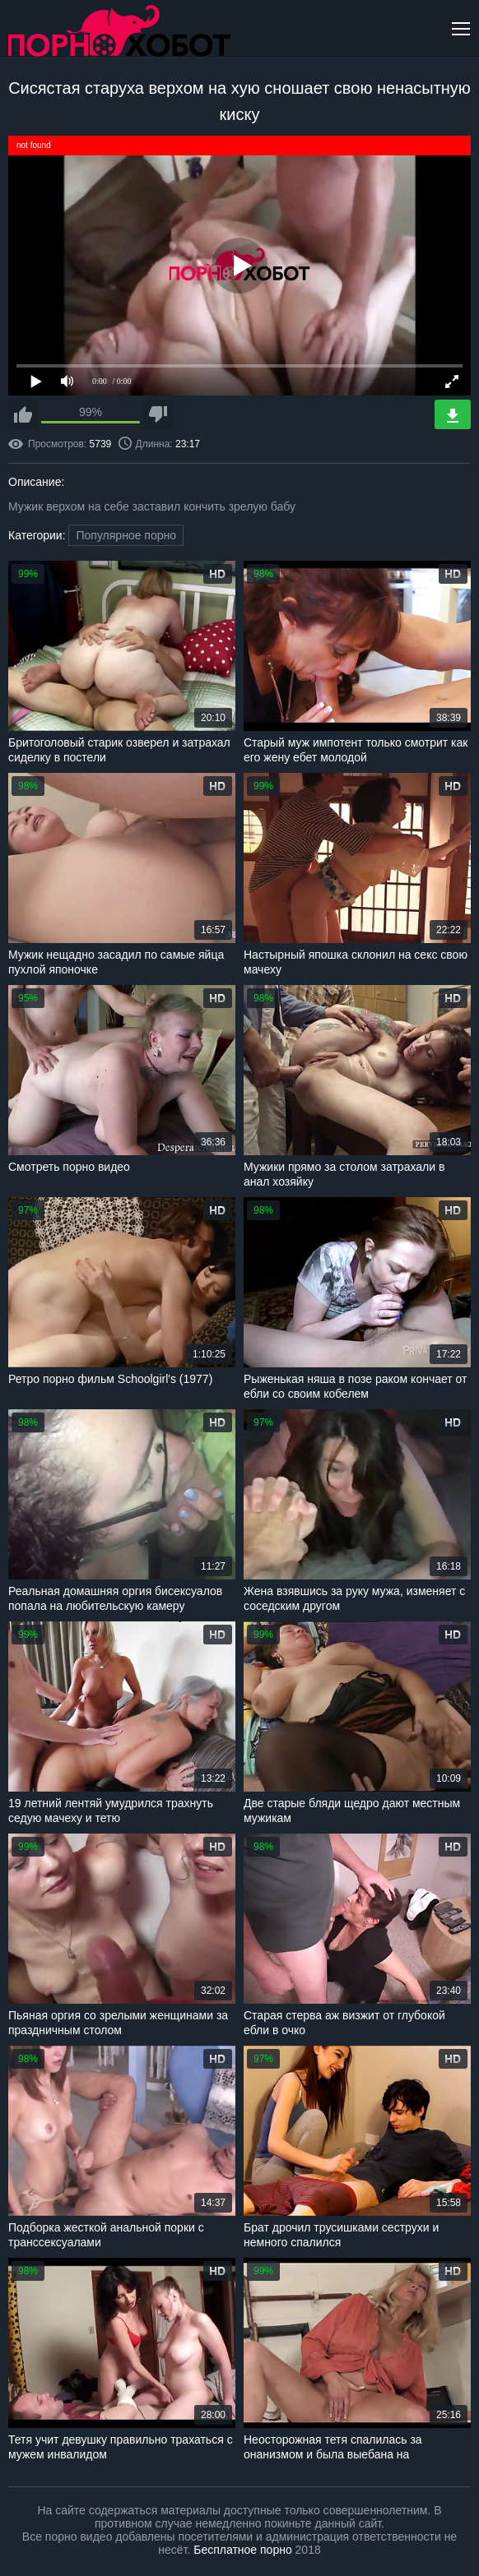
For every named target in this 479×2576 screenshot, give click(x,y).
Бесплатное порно (242, 2549)
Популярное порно (126, 535)
